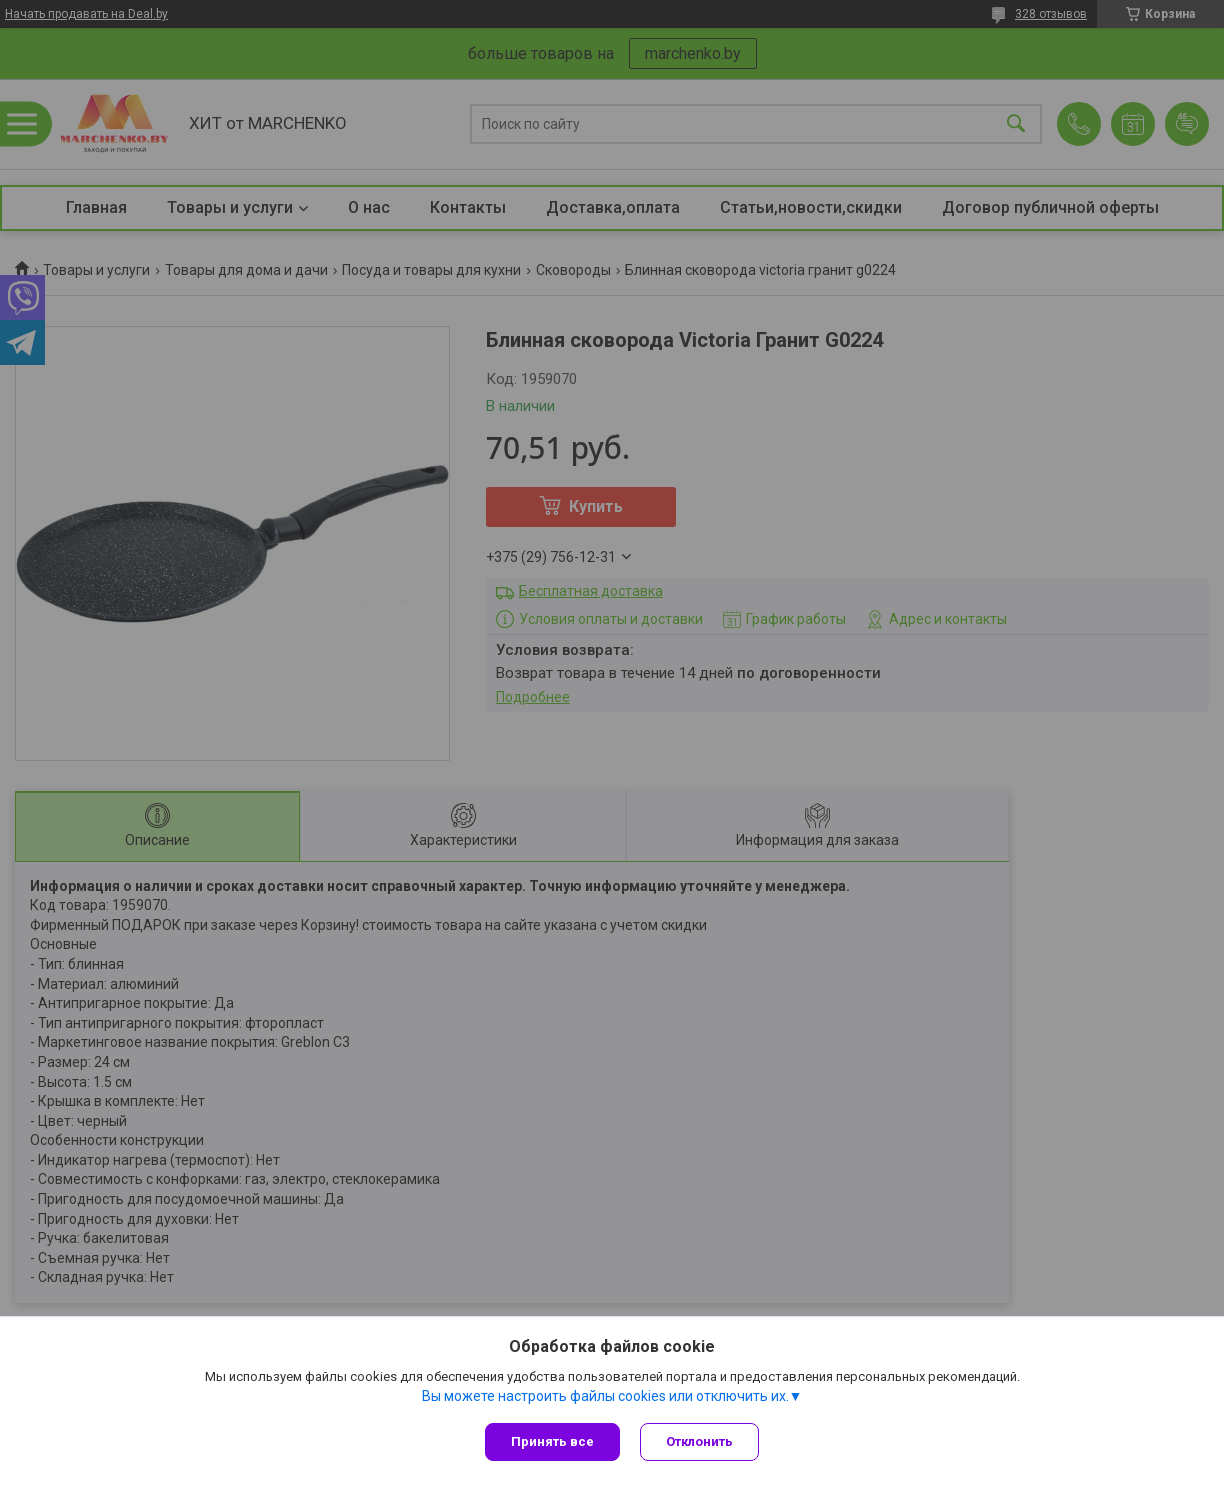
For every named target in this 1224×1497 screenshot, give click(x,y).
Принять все (552, 1441)
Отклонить (699, 1441)
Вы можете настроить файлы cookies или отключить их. (605, 1396)
